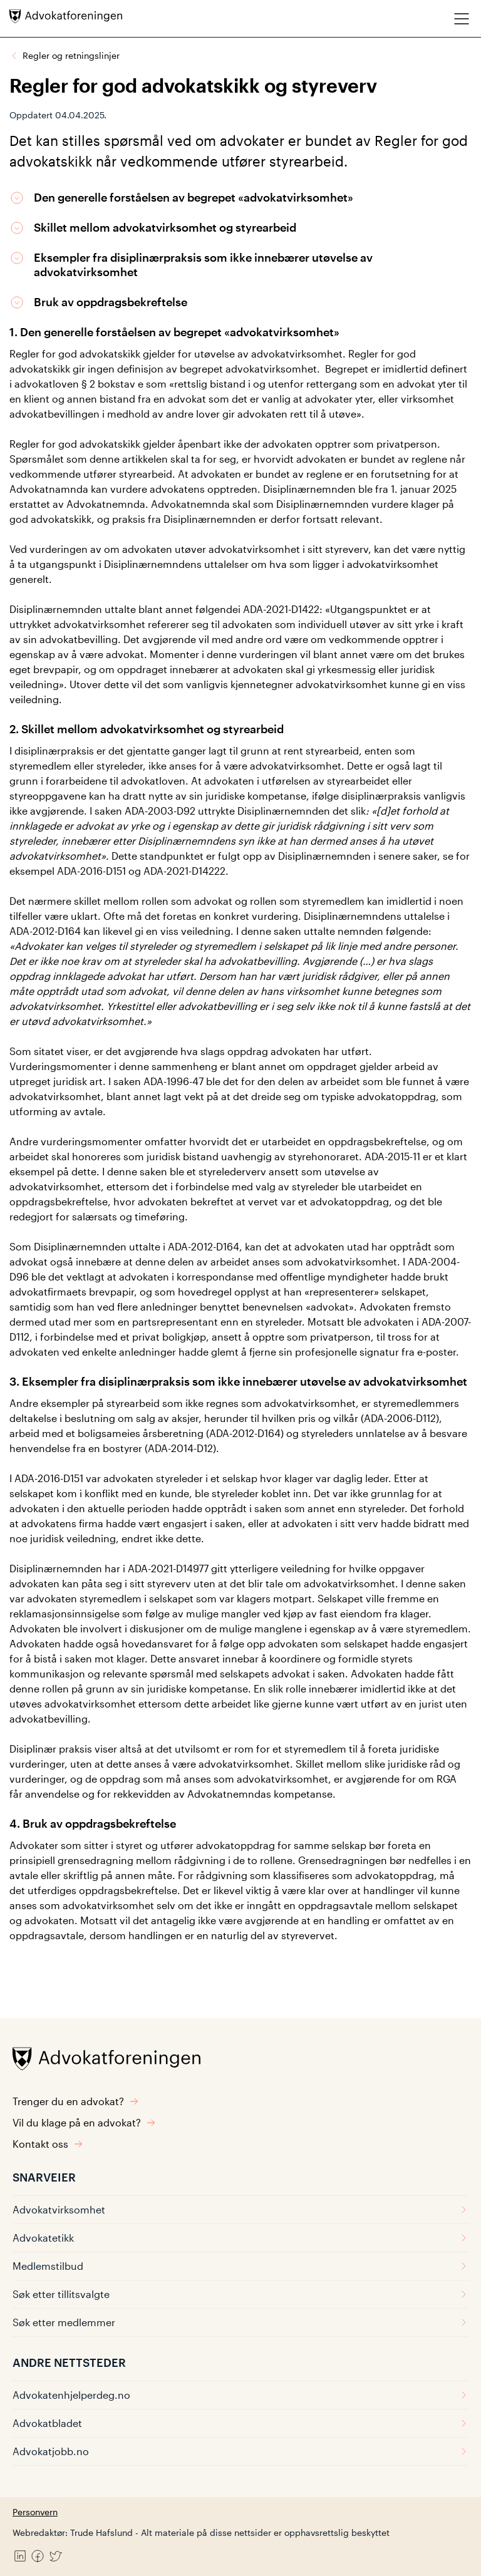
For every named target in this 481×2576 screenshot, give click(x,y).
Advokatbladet (240, 2423)
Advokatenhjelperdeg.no (240, 2395)
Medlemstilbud (240, 2266)
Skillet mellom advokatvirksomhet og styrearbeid (165, 227)
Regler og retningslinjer (71, 55)
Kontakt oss (48, 2144)
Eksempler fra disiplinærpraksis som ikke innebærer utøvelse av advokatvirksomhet (203, 264)
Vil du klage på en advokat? (84, 2122)
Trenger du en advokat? (76, 2101)
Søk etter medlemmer (240, 2322)
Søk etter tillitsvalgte (240, 2294)
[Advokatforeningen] (65, 16)
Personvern (35, 2511)
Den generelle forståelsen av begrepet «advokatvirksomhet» (193, 197)
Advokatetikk (240, 2238)
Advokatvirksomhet (240, 2209)
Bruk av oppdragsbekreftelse (110, 302)
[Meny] (461, 18)
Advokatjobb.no (240, 2451)
